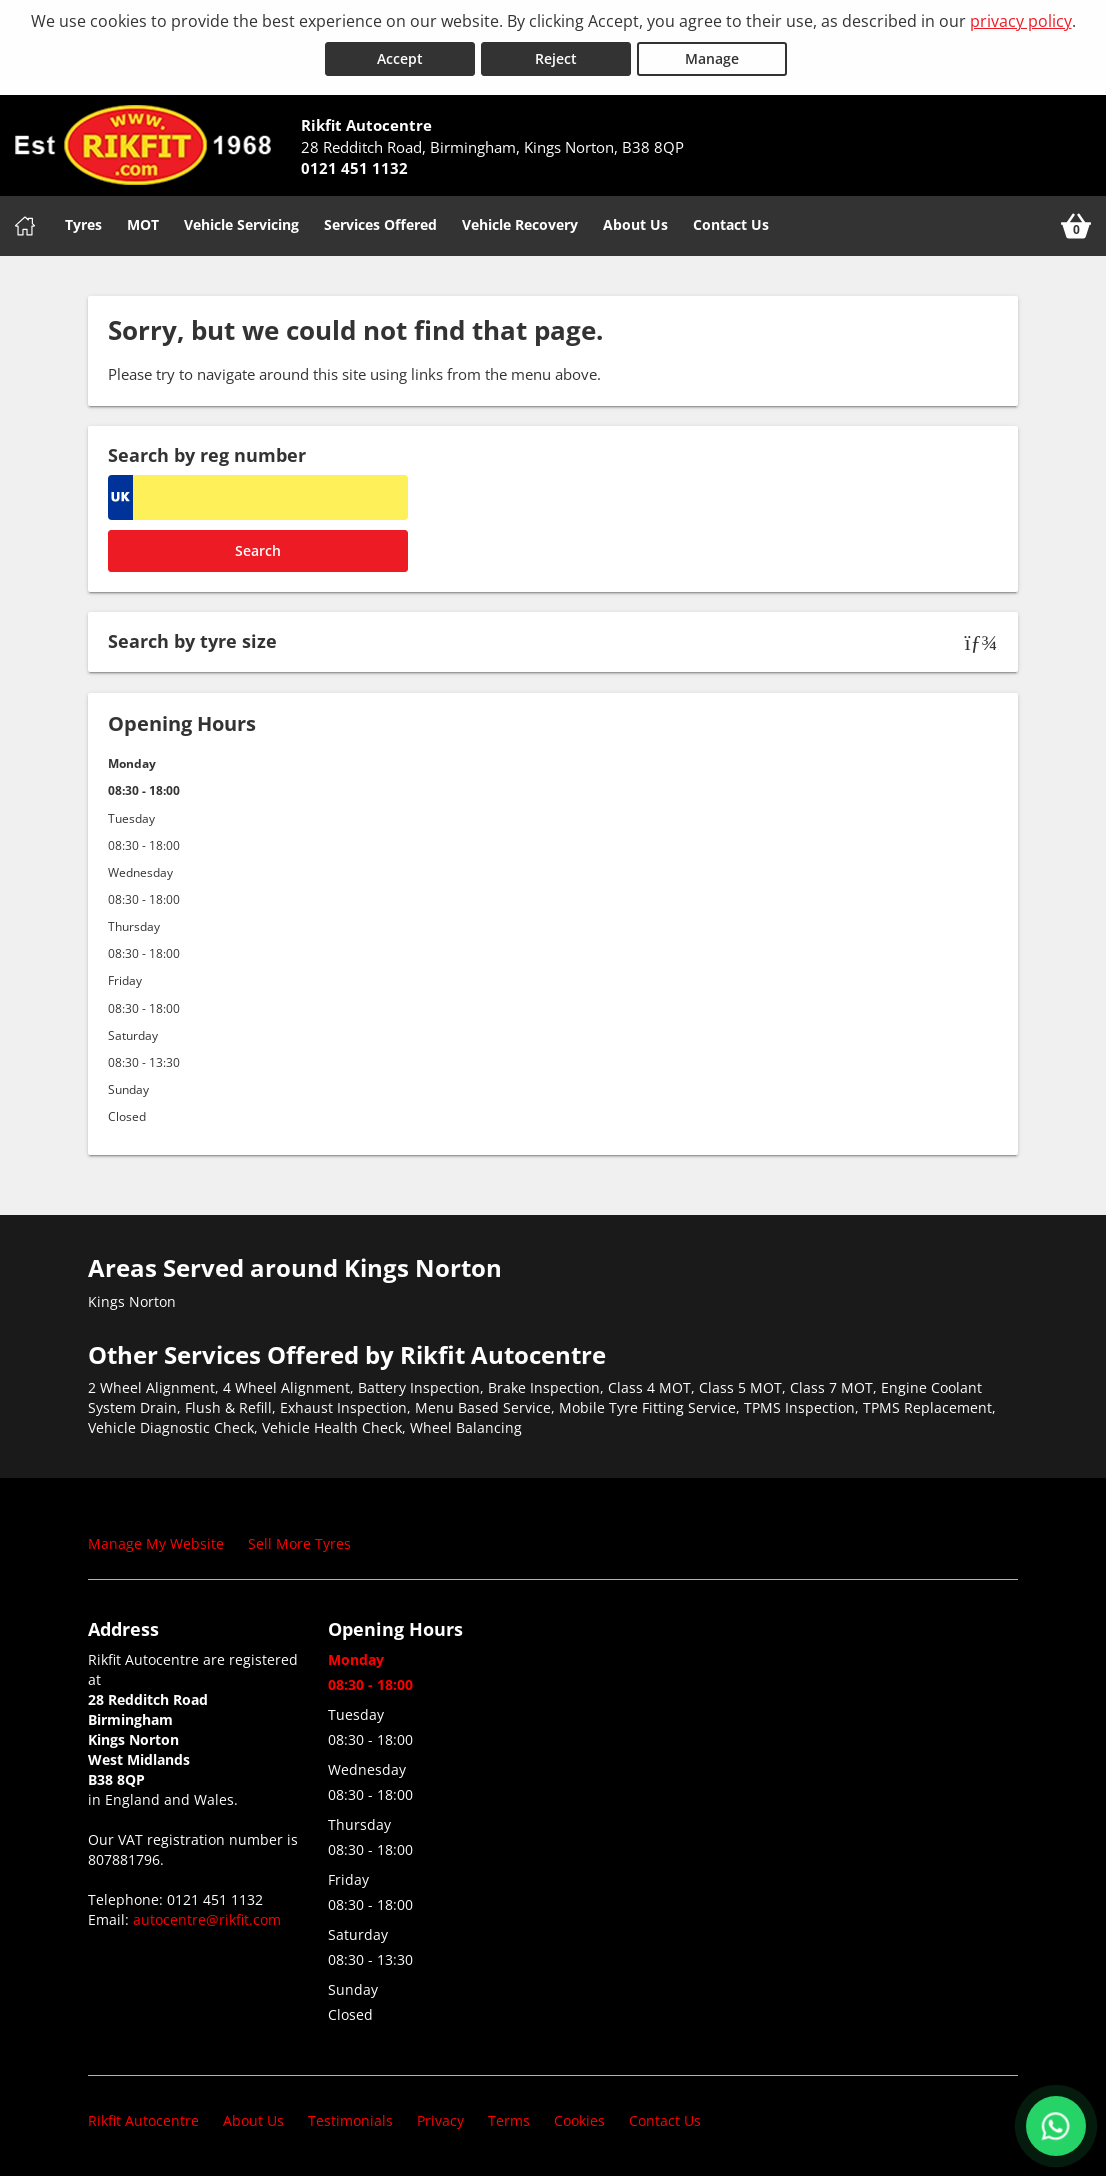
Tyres (83, 224)
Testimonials (350, 2120)
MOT (143, 224)
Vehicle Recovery (520, 224)
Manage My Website (156, 1543)
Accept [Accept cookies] (400, 58)
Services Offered (380, 224)
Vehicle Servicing (241, 224)
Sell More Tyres (299, 1543)
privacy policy (1021, 21)
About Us (635, 224)
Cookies (579, 2120)
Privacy (440, 2120)
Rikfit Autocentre (143, 2120)
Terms (509, 2120)
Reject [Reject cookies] (556, 58)
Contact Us (731, 224)
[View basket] (1076, 226)
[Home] (25, 226)
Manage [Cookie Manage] (712, 58)
